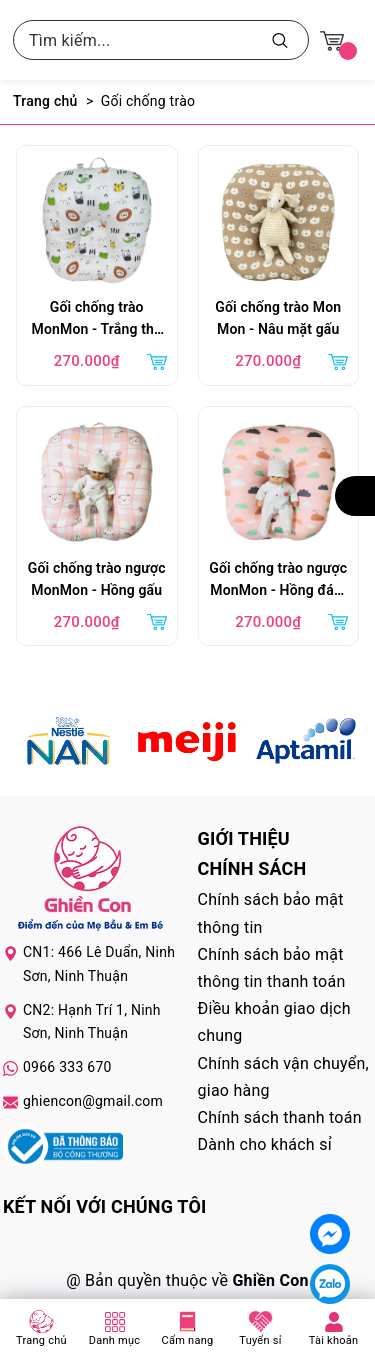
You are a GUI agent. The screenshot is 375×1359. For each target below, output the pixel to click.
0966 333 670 (67, 1067)
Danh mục (115, 1340)
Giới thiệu (244, 838)
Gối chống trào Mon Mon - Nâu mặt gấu (278, 318)
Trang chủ (41, 1340)
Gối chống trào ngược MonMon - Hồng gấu (97, 579)
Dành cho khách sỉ (265, 1144)
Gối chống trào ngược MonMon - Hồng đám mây (278, 581)
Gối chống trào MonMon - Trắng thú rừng (97, 320)
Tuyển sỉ (260, 1340)
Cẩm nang (188, 1340)
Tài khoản (334, 1340)
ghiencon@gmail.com (93, 1101)
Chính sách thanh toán (280, 1117)
